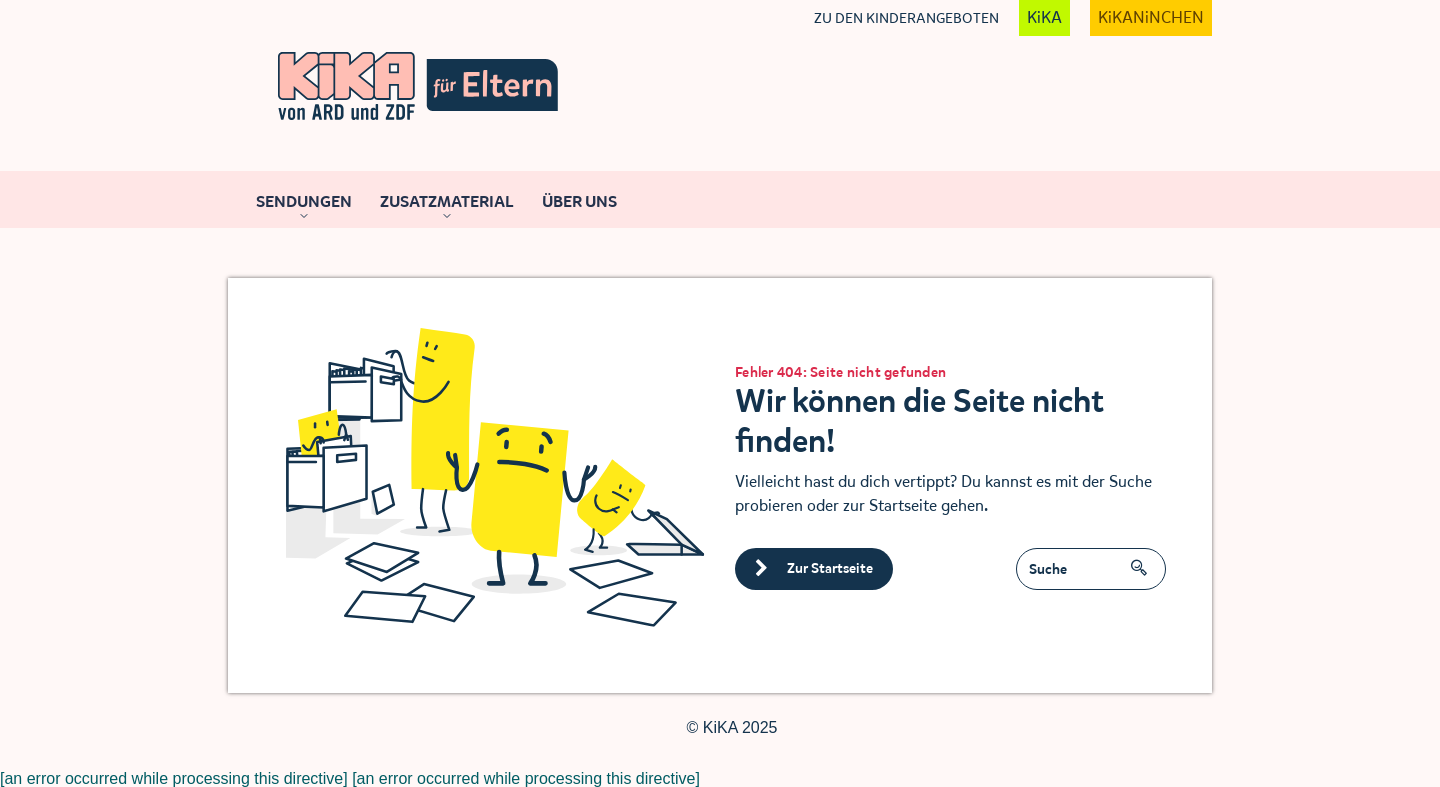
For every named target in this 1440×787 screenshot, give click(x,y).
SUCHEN (1144, 560)
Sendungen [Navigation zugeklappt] (304, 201)
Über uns (579, 201)
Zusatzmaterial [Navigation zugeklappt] (447, 201)
